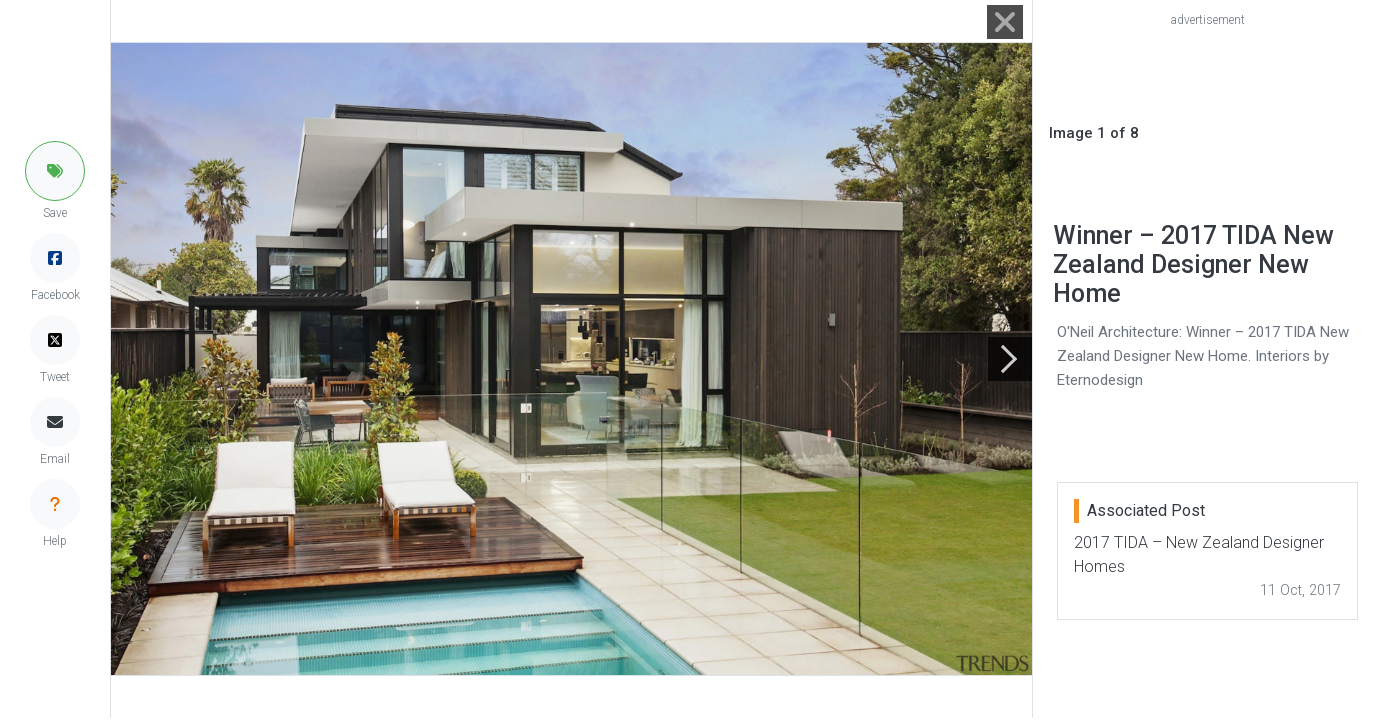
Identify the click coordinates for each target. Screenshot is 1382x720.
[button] (55, 171)
